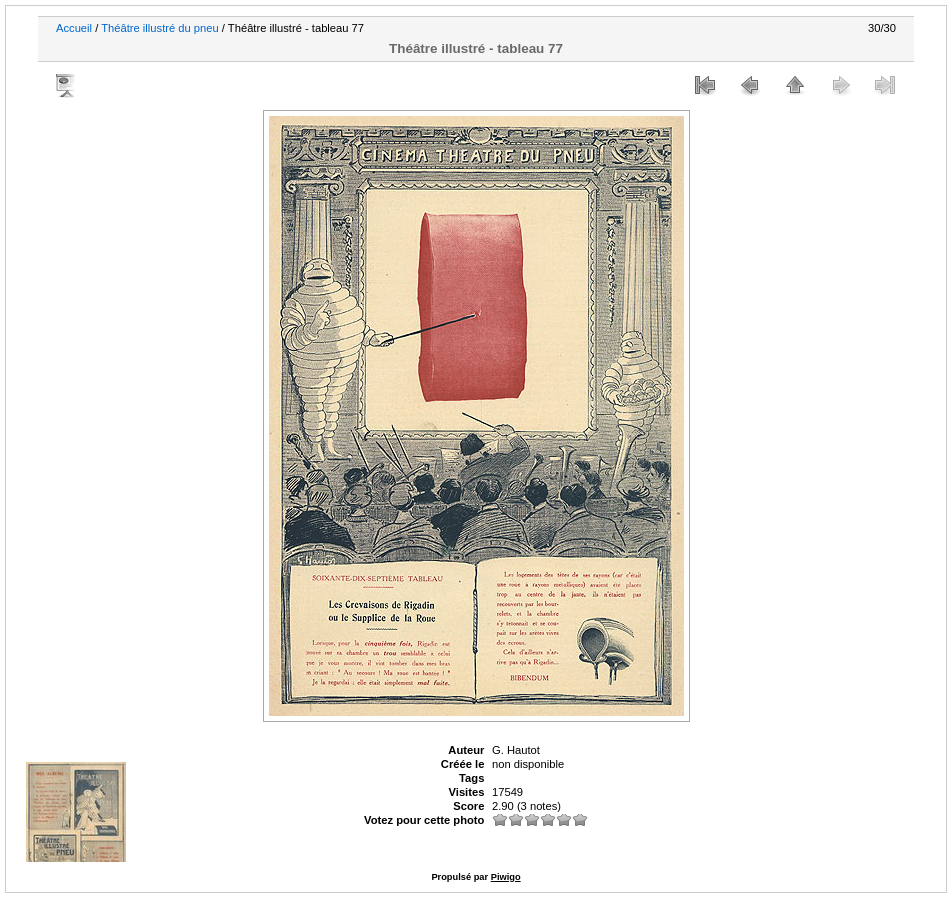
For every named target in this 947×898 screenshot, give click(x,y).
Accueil (74, 28)
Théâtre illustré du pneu (160, 28)
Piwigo (506, 877)
